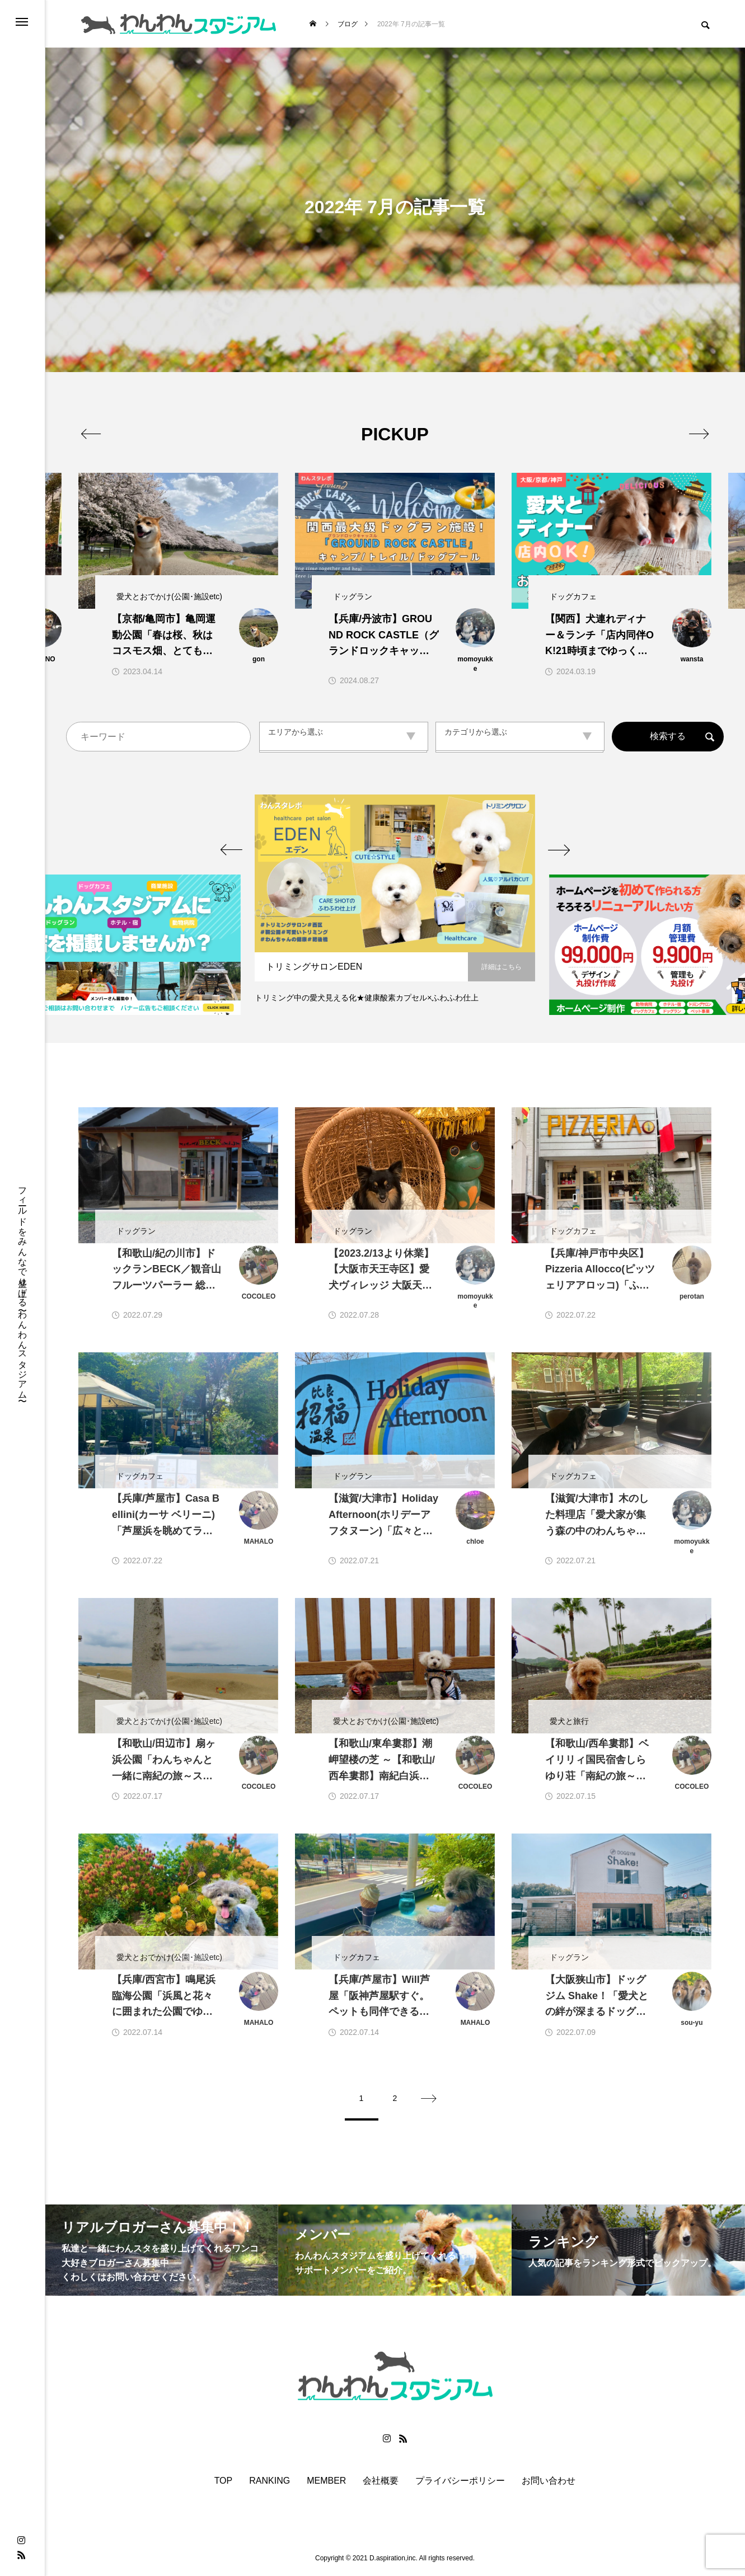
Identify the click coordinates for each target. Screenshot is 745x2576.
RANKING (269, 2482)
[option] (395, 905)
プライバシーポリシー (460, 2482)
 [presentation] (91, 434)
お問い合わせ (548, 2482)
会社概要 (381, 2482)
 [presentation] (699, 434)
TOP (223, 2482)
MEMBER (326, 2482)
